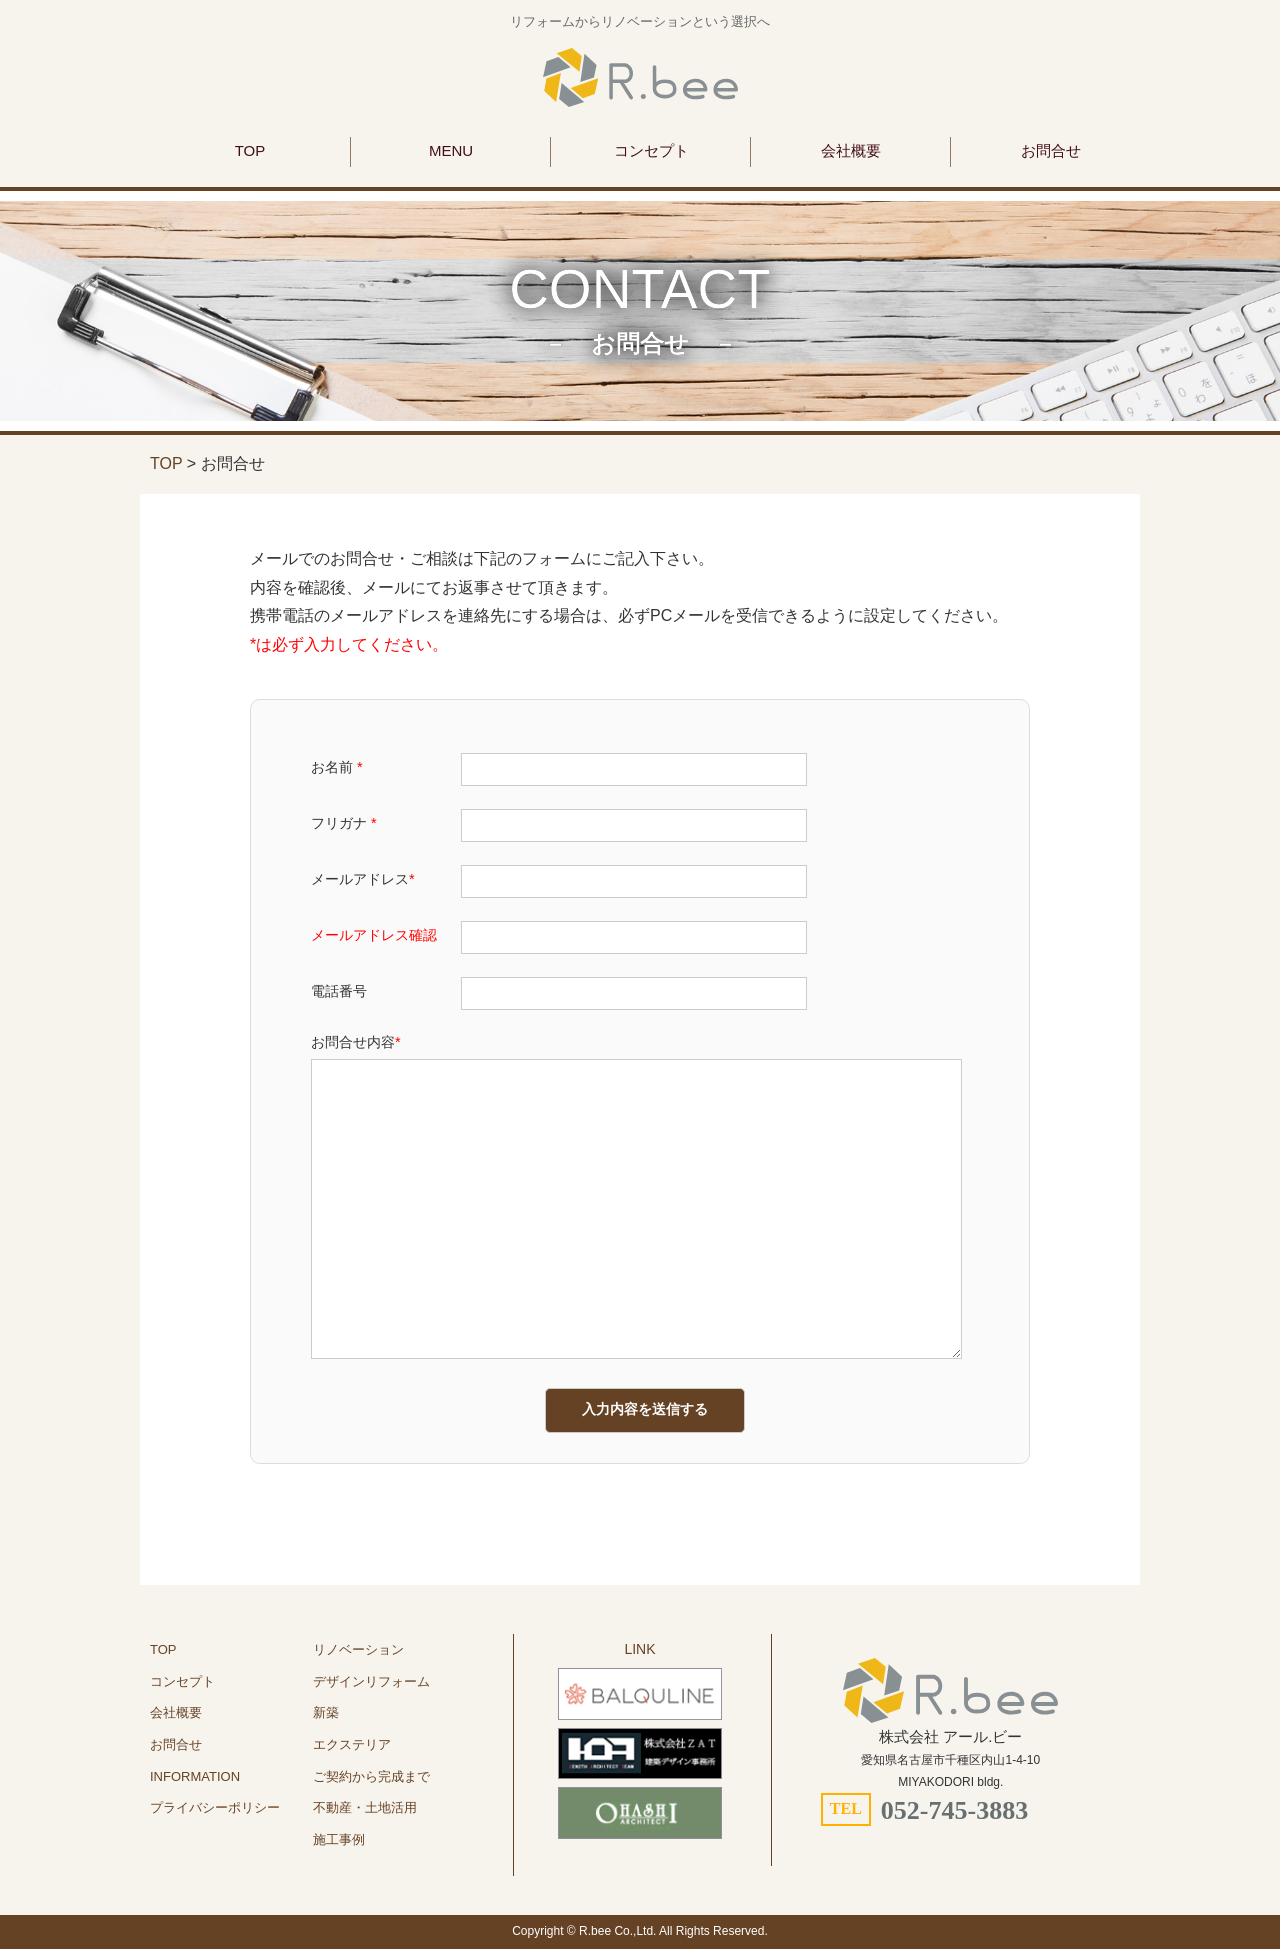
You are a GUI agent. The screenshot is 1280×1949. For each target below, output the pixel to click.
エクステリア (352, 1744)
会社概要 (851, 150)
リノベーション (358, 1649)
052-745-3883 (954, 1810)
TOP (250, 150)
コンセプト (651, 150)
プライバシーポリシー (215, 1807)
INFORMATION (195, 1776)
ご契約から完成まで (371, 1776)
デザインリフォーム (371, 1681)
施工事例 (339, 1839)
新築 (326, 1712)
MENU (451, 150)
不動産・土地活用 (365, 1807)
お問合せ (1051, 150)
